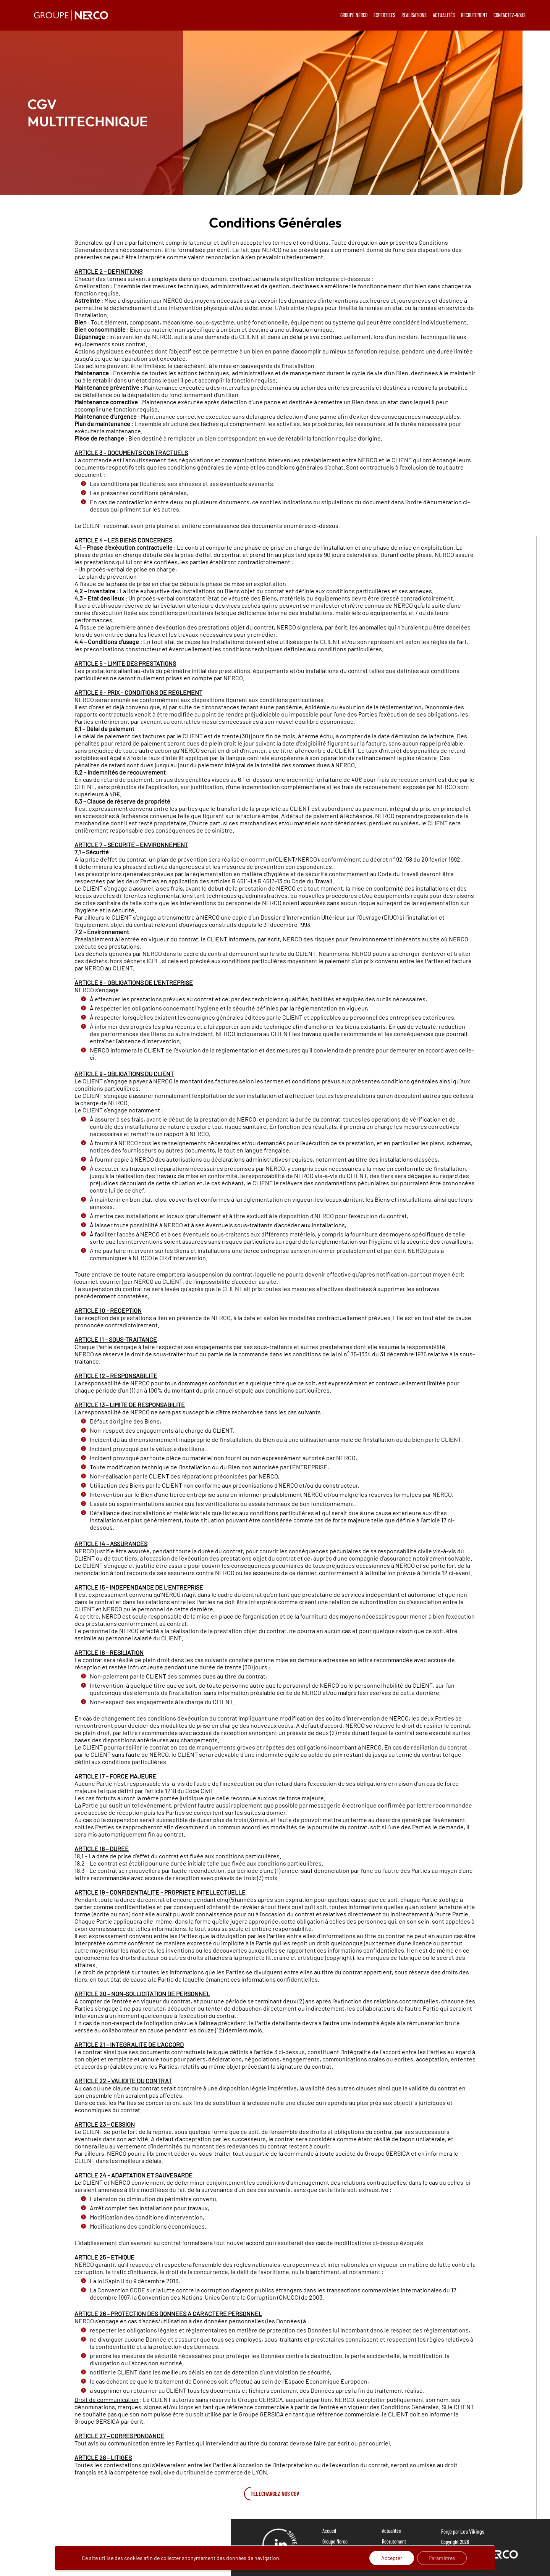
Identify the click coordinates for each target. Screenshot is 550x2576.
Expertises (332, 2552)
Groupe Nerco (335, 2541)
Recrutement (394, 2541)
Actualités (391, 2531)
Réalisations (333, 2563)
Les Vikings (472, 2531)
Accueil (329, 2531)
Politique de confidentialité (407, 2552)
